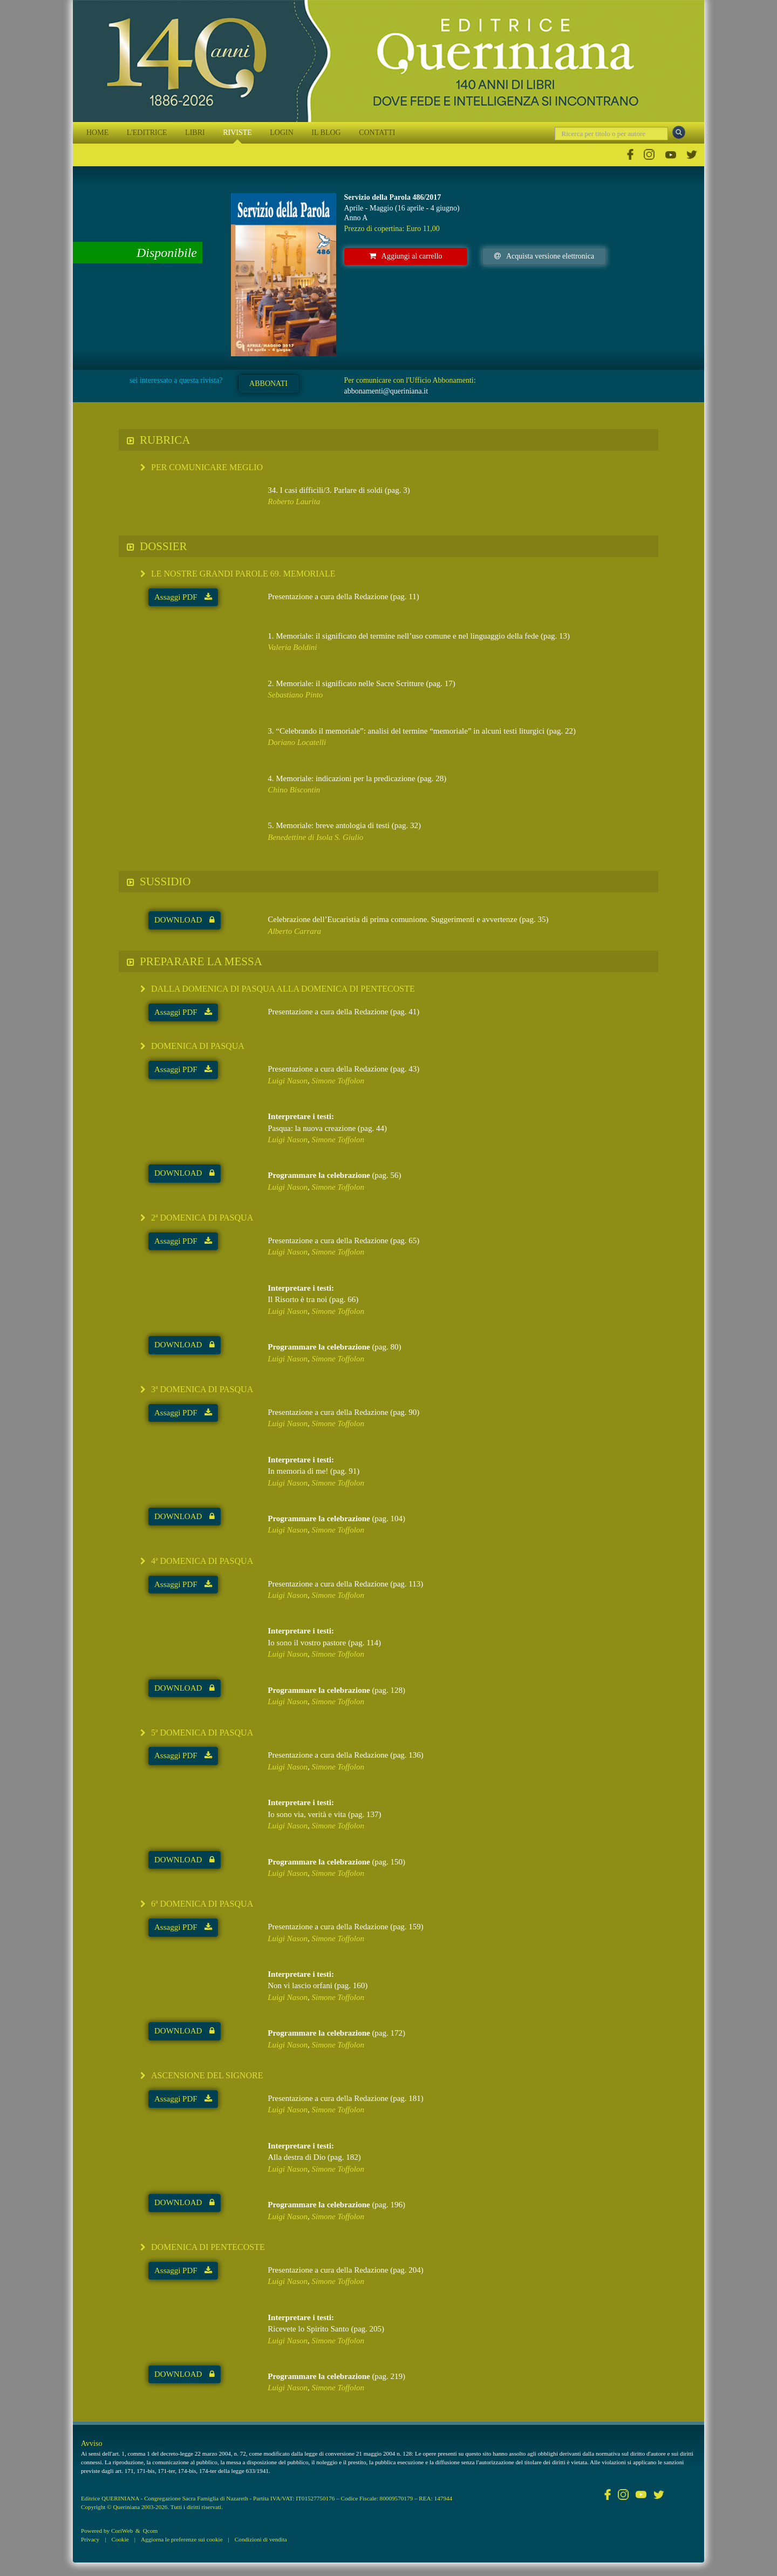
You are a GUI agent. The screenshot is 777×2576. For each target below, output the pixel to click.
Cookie (119, 2539)
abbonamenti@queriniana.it (386, 391)
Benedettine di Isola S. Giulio (315, 837)
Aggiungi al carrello (405, 256)
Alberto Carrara (294, 931)
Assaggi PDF (183, 597)
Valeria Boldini (292, 647)
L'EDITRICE (147, 132)
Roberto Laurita (294, 501)
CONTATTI (377, 132)
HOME (97, 132)
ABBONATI (268, 383)
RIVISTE (237, 132)
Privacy (90, 2539)
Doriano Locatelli (297, 742)
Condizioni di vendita (261, 2539)
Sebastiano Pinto (295, 694)
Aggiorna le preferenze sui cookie (182, 2539)
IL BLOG (325, 132)
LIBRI (195, 132)
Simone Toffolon (338, 1080)
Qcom (150, 2530)
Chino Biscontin (294, 789)
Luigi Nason (288, 1080)
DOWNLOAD (184, 920)
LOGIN (282, 132)
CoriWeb (122, 2530)
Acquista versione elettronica (544, 256)
